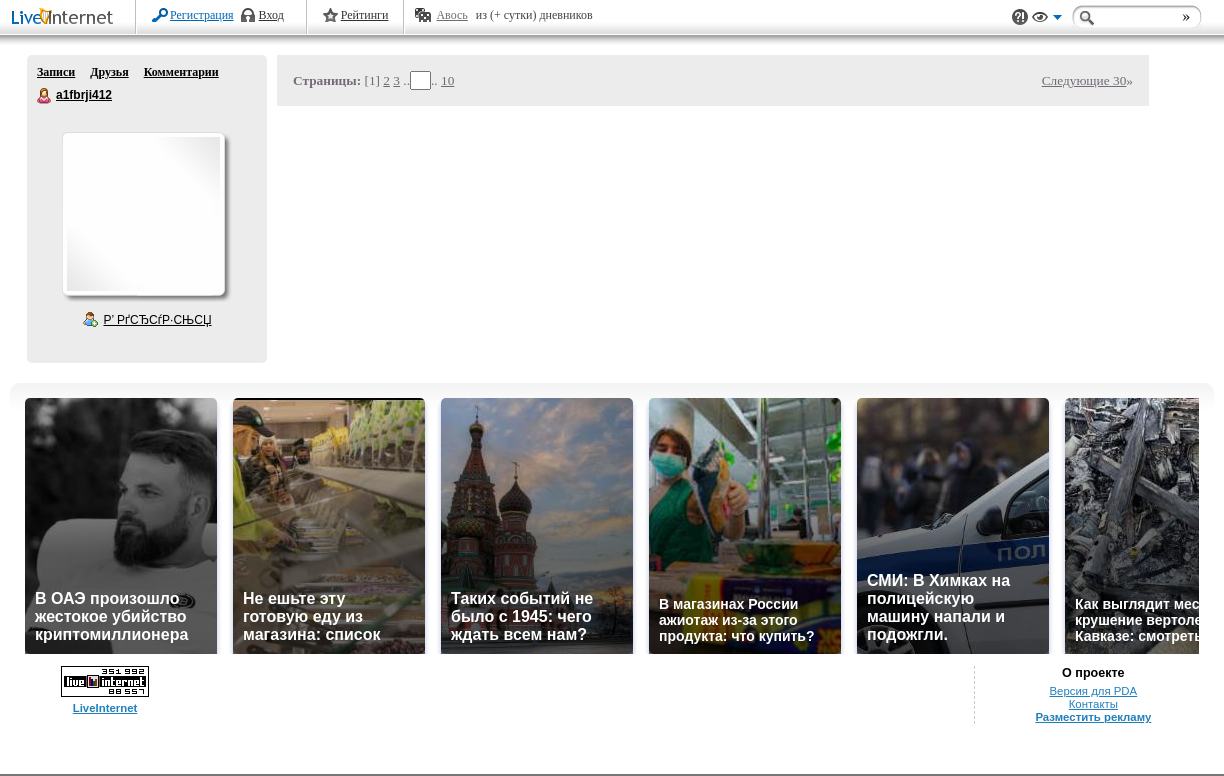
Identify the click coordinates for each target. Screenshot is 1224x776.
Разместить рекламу (1093, 717)
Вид (1047, 20)
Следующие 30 (1084, 80)
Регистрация (202, 15)
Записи (56, 72)
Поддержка (1020, 17)
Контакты (1093, 704)
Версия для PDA (1093, 691)
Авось (451, 15)
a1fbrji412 (45, 96)
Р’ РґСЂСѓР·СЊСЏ (158, 320)
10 (447, 80)
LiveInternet (66, 18)
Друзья (109, 72)
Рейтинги (365, 15)
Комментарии (181, 72)
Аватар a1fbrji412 (143, 214)
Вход (271, 15)
